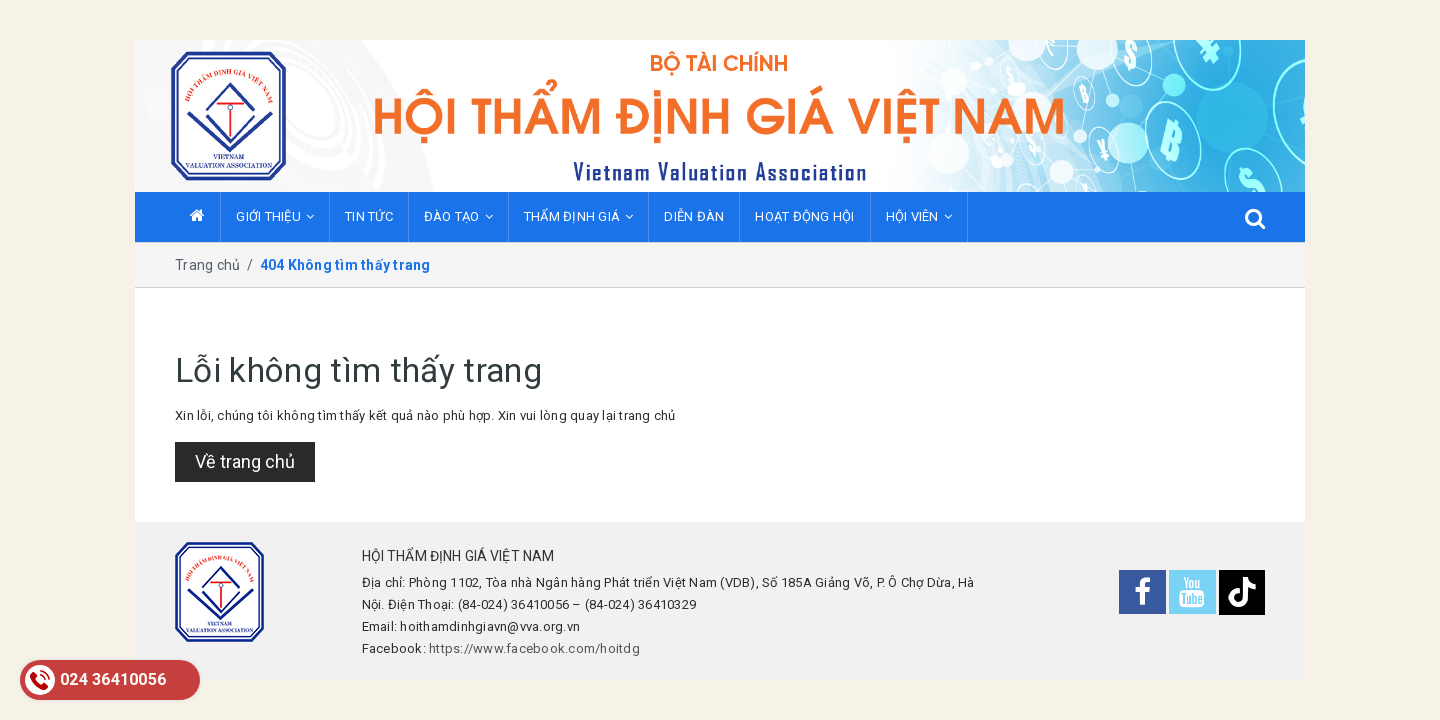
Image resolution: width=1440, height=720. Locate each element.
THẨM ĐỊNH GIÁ (579, 216)
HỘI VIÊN (919, 216)
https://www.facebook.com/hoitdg (534, 648)
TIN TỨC (369, 216)
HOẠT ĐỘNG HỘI (804, 216)
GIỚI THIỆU (275, 216)
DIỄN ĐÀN (694, 216)
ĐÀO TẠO (458, 216)
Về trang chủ (245, 461)
